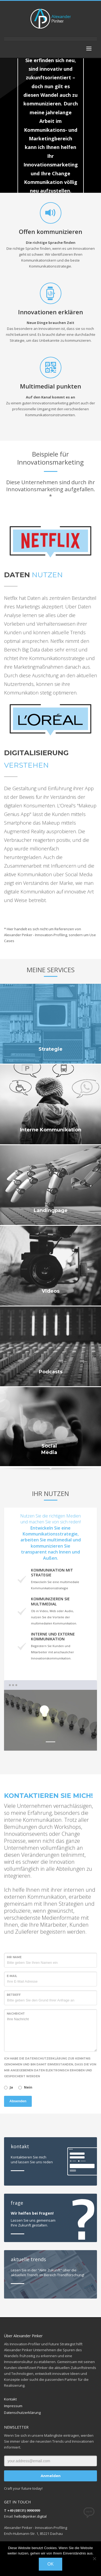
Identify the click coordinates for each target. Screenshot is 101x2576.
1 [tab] (50, 1742)
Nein (28, 2087)
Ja (11, 2087)
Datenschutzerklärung (22, 2412)
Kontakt (10, 2399)
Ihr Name (14, 1957)
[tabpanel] (50, 1720)
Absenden (17, 2101)
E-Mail (12, 1976)
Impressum (13, 2405)
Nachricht (16, 2013)
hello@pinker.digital (30, 2516)
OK (50, 2564)
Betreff (14, 1995)
